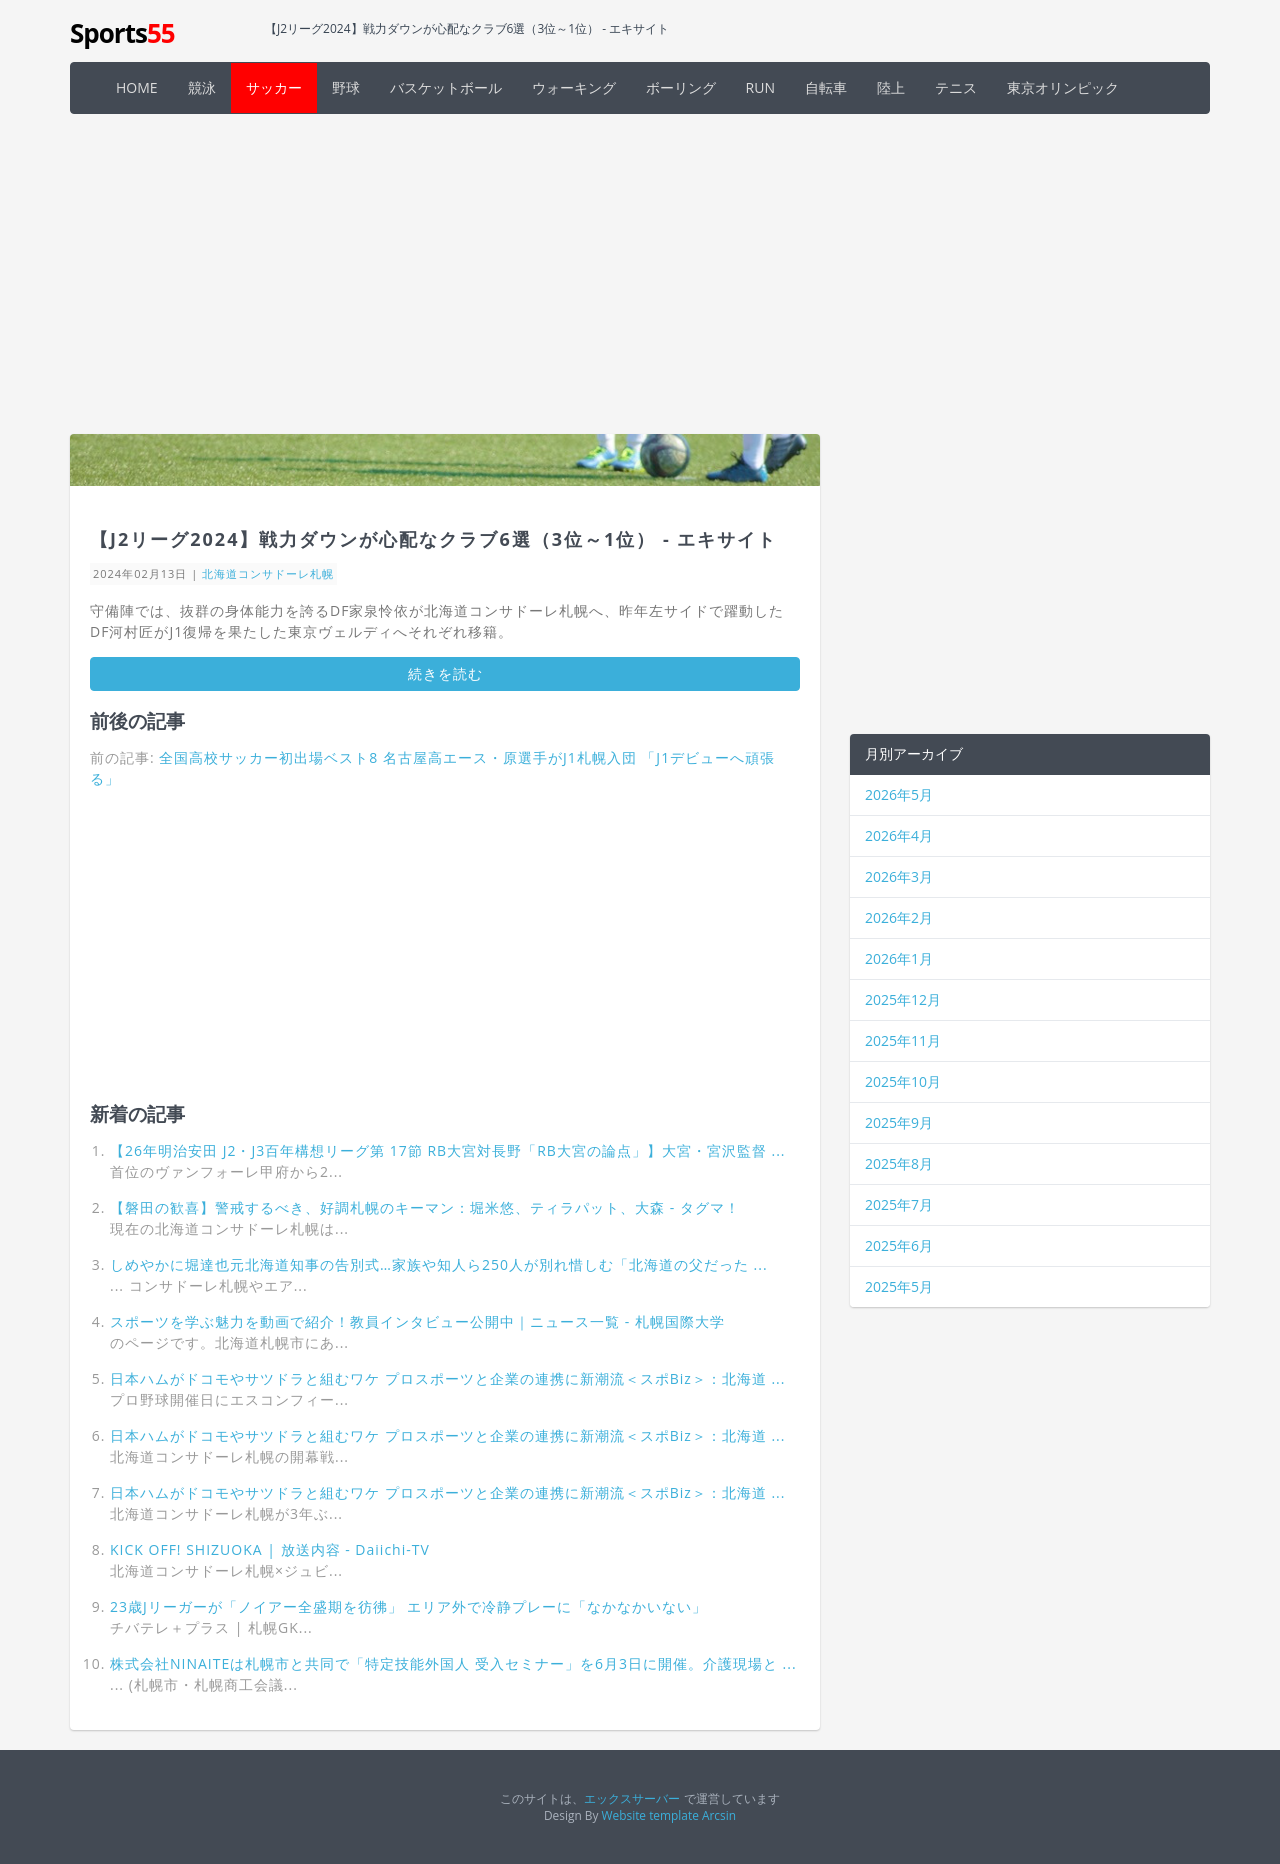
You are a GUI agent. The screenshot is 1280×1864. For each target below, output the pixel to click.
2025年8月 (899, 1163)
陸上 (891, 87)
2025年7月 (899, 1204)
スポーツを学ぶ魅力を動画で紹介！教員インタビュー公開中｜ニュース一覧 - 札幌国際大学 (417, 1321)
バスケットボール (446, 87)
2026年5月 (899, 794)
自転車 (826, 87)
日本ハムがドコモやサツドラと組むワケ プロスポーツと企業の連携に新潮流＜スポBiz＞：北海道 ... (447, 1378)
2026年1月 (899, 958)
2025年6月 (899, 1245)
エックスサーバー (632, 1798)
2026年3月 (899, 876)
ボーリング (681, 87)
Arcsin (719, 1815)
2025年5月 (899, 1286)
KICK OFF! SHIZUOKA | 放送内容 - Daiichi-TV (270, 1549)
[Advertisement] (640, 274)
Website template (650, 1815)
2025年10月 (903, 1081)
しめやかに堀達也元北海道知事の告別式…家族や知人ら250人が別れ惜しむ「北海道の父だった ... (439, 1264)
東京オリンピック (1063, 87)
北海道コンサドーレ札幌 (268, 573)
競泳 (202, 87)
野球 (346, 87)
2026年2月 (899, 917)
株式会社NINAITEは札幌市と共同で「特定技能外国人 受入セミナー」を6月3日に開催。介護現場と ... (453, 1663)
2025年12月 (903, 999)
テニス (956, 87)
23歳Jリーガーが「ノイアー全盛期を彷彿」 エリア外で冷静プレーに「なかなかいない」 (408, 1606)
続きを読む (445, 673)
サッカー (274, 87)
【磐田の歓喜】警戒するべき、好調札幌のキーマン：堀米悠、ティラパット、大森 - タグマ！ (425, 1207)
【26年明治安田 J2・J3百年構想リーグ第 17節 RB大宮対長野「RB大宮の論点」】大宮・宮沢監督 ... (448, 1150)
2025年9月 (899, 1122)
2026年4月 (899, 835)
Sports (122, 33)
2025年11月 (903, 1040)
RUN (760, 87)
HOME (137, 87)
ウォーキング (574, 87)
